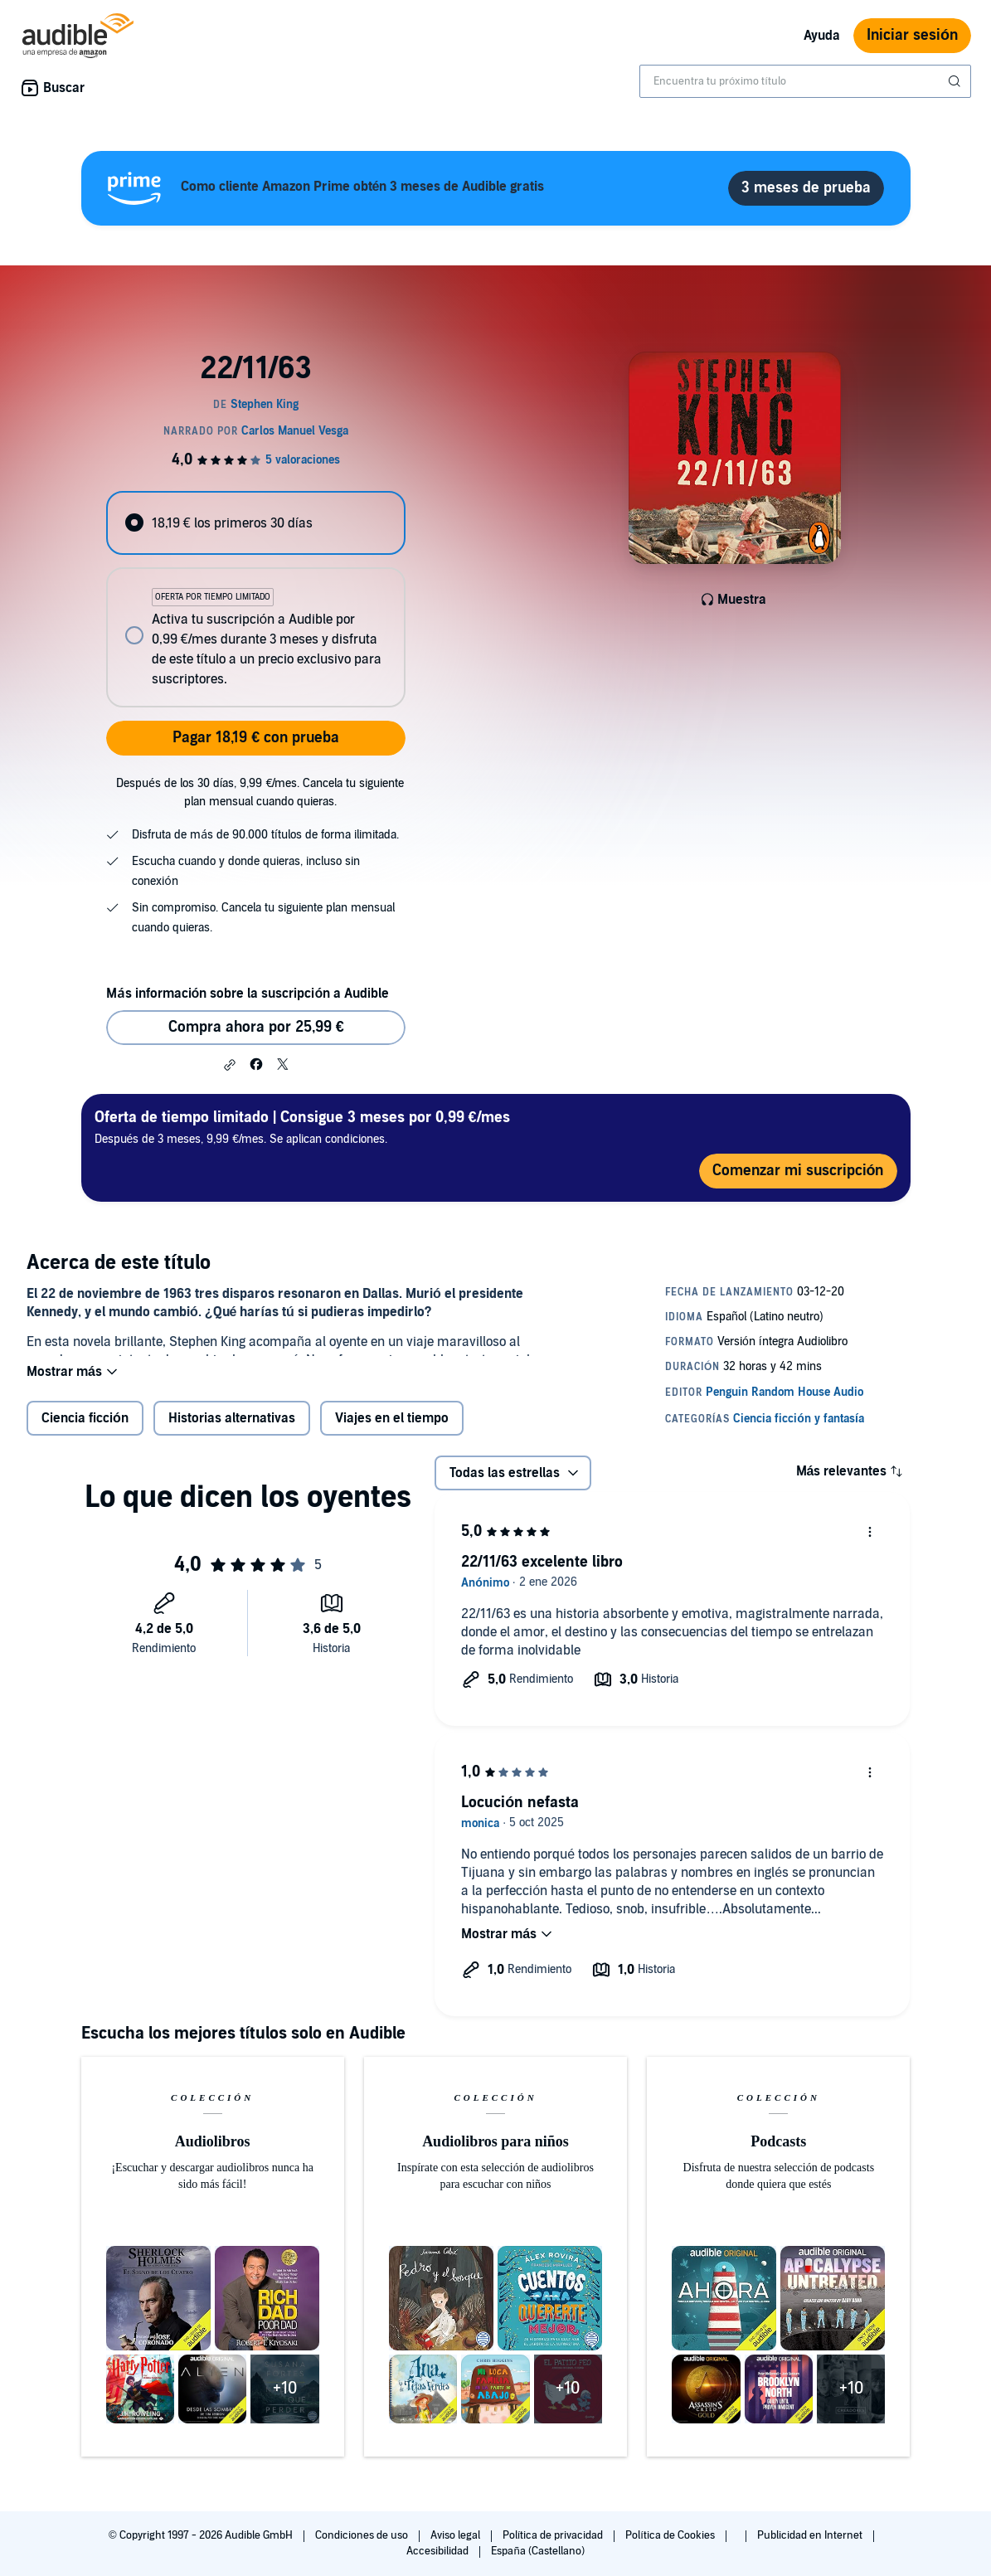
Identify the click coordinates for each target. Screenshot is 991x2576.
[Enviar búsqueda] (956, 81)
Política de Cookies (671, 2535)
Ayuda (822, 35)
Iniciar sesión (912, 35)
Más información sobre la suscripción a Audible (247, 993)
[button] (229, 1065)
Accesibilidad (438, 2551)
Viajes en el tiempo (392, 1431)
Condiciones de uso (362, 2535)
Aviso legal (456, 2535)
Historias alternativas (231, 1431)
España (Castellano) (537, 2551)
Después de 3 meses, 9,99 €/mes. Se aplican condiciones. (302, 1126)
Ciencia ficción (85, 1431)
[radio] (256, 523)
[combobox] (805, 81)
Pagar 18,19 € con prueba (255, 737)
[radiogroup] (256, 599)
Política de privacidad (554, 2535)
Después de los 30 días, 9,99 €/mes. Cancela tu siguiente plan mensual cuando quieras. (260, 792)
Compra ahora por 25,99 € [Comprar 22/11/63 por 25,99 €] (256, 1027)
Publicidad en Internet (811, 2535)
